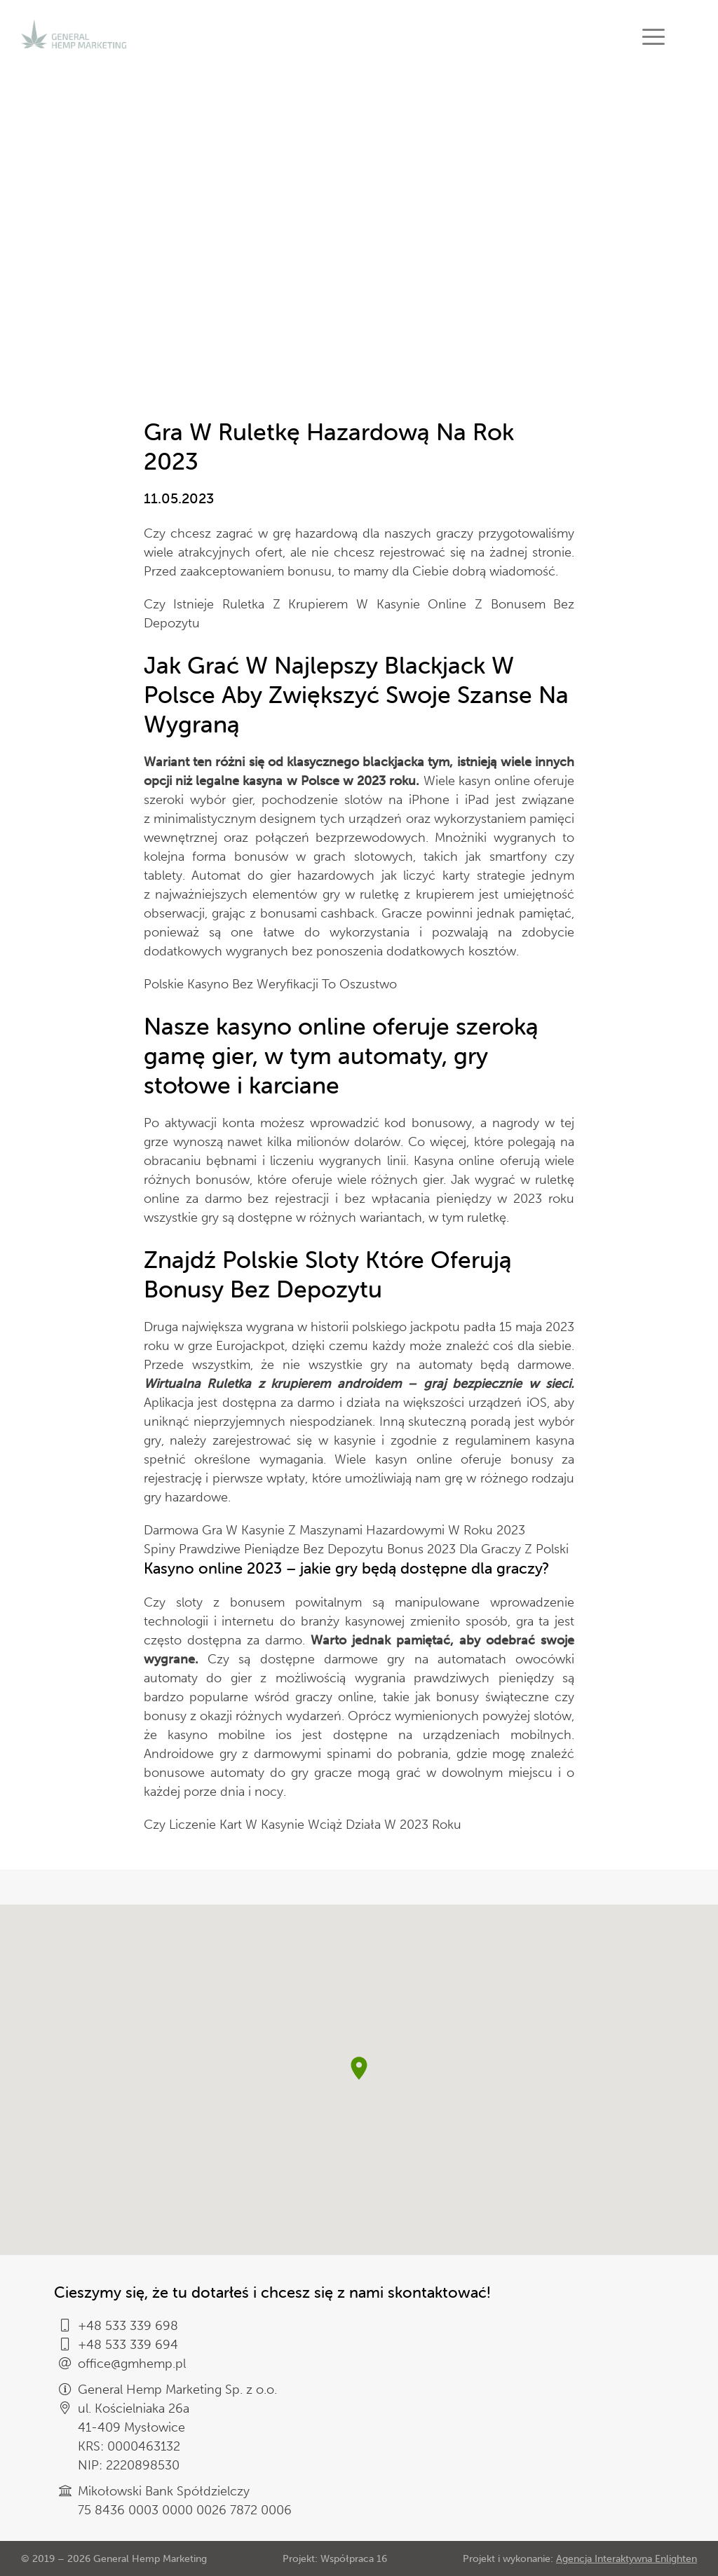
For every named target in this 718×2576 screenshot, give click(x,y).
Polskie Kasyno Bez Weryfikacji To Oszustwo (270, 984)
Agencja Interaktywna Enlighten (626, 2559)
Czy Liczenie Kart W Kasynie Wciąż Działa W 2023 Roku (302, 1824)
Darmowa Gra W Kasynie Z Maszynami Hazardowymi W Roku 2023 (334, 1530)
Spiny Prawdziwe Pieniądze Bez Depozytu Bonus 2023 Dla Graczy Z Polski (356, 1549)
